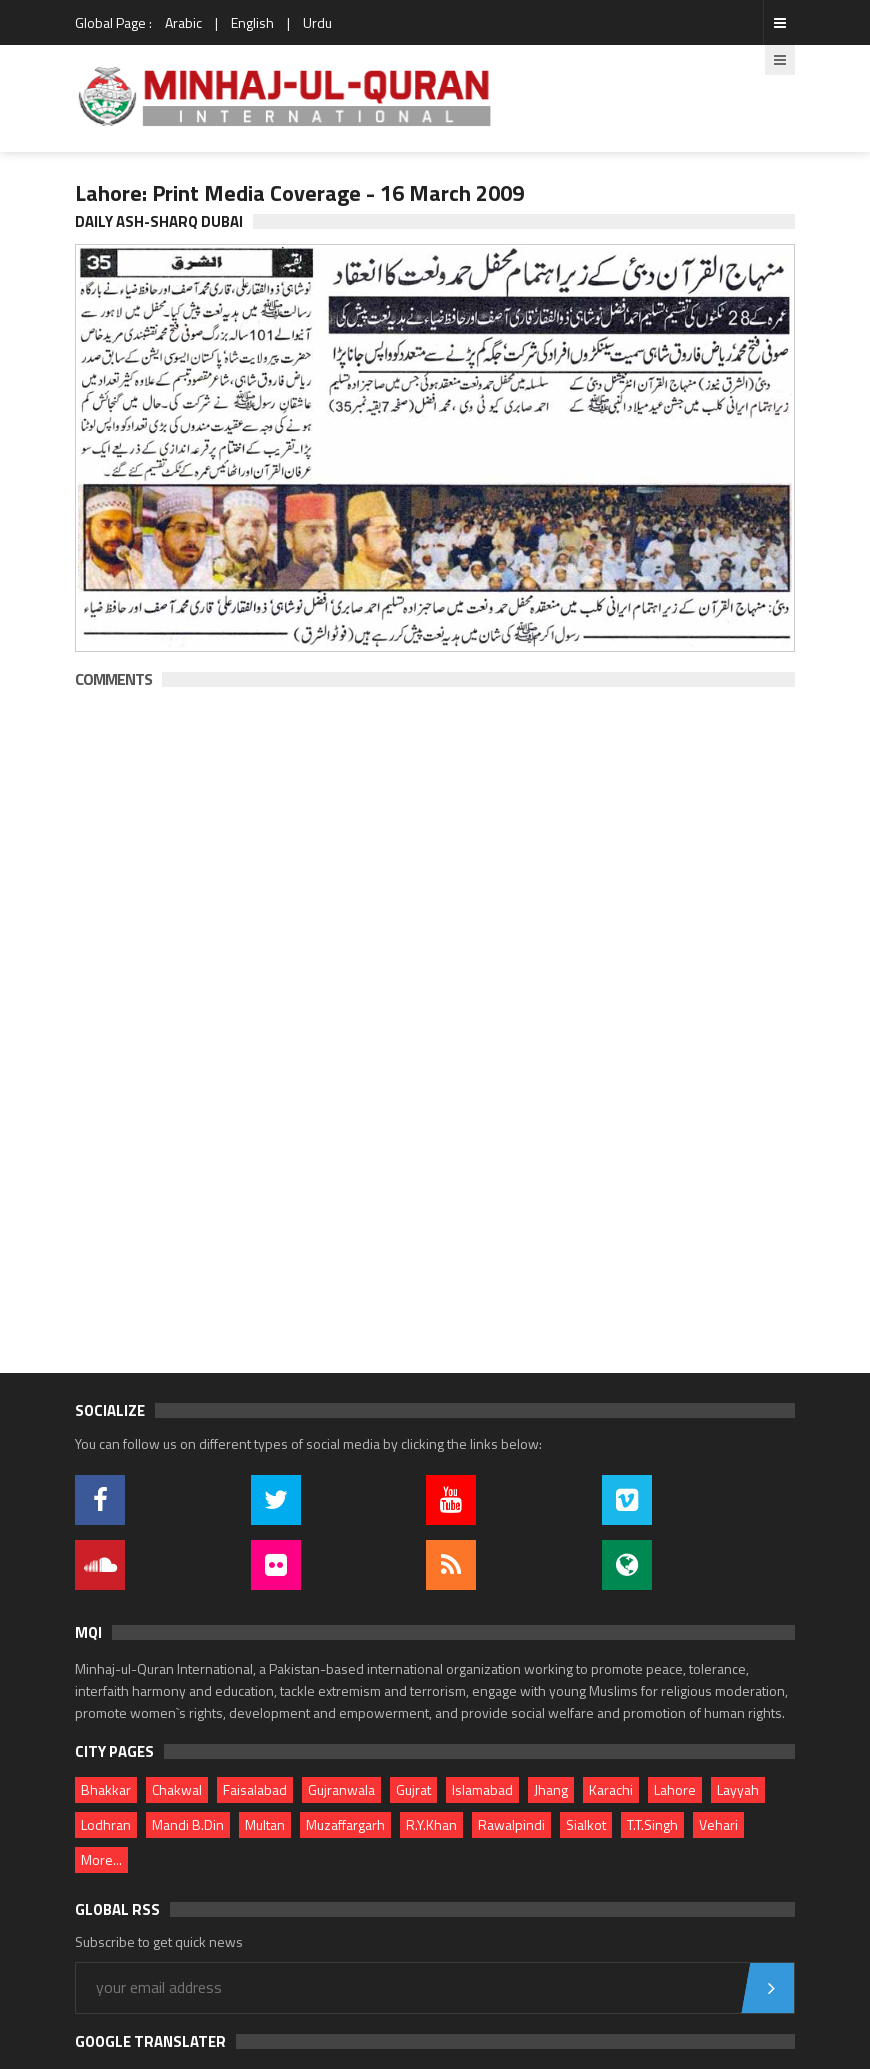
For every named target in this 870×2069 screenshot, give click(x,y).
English (252, 22)
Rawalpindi (511, 1824)
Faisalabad (255, 1789)
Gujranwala (341, 1789)
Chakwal (177, 1789)
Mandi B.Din (188, 1824)
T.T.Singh (652, 1824)
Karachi (611, 1789)
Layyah (738, 1789)
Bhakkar (106, 1789)
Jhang (551, 1789)
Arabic (183, 22)
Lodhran (106, 1824)
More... (101, 1859)
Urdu (317, 22)
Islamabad (482, 1789)
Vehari (718, 1824)
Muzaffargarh (345, 1824)
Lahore (675, 1789)
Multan (265, 1824)
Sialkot (586, 1824)
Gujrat (413, 1789)
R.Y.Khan (431, 1824)
